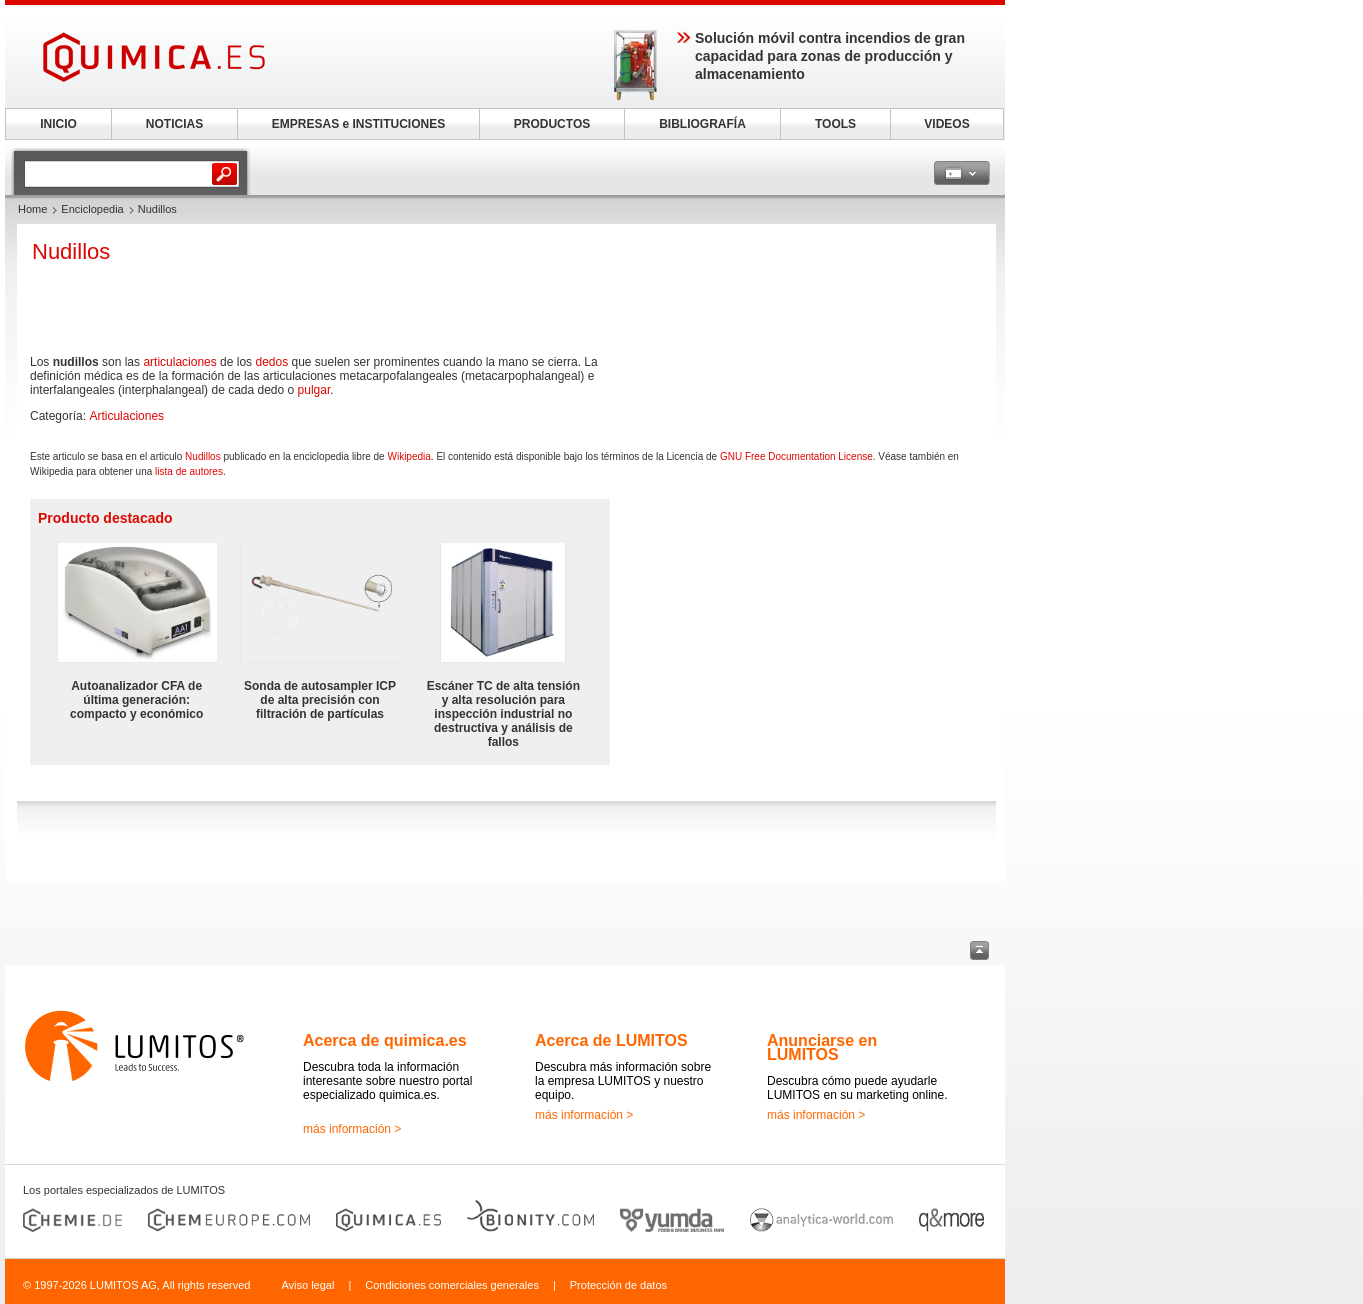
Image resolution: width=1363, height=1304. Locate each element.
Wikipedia (408, 456)
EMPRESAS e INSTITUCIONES (358, 124)
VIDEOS (946, 124)
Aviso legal (307, 1285)
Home (32, 209)
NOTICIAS (174, 124)
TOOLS (835, 124)
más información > (352, 1129)
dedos (271, 362)
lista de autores (189, 471)
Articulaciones (126, 416)
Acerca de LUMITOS (611, 1040)
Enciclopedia (92, 209)
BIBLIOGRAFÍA (702, 124)
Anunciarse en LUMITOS (822, 1047)
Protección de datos (618, 1285)
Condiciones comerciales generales (452, 1285)
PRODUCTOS (552, 124)
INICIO (58, 124)
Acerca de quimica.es (385, 1040)
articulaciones (179, 362)
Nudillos (203, 456)
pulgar (314, 390)
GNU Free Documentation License (796, 456)
